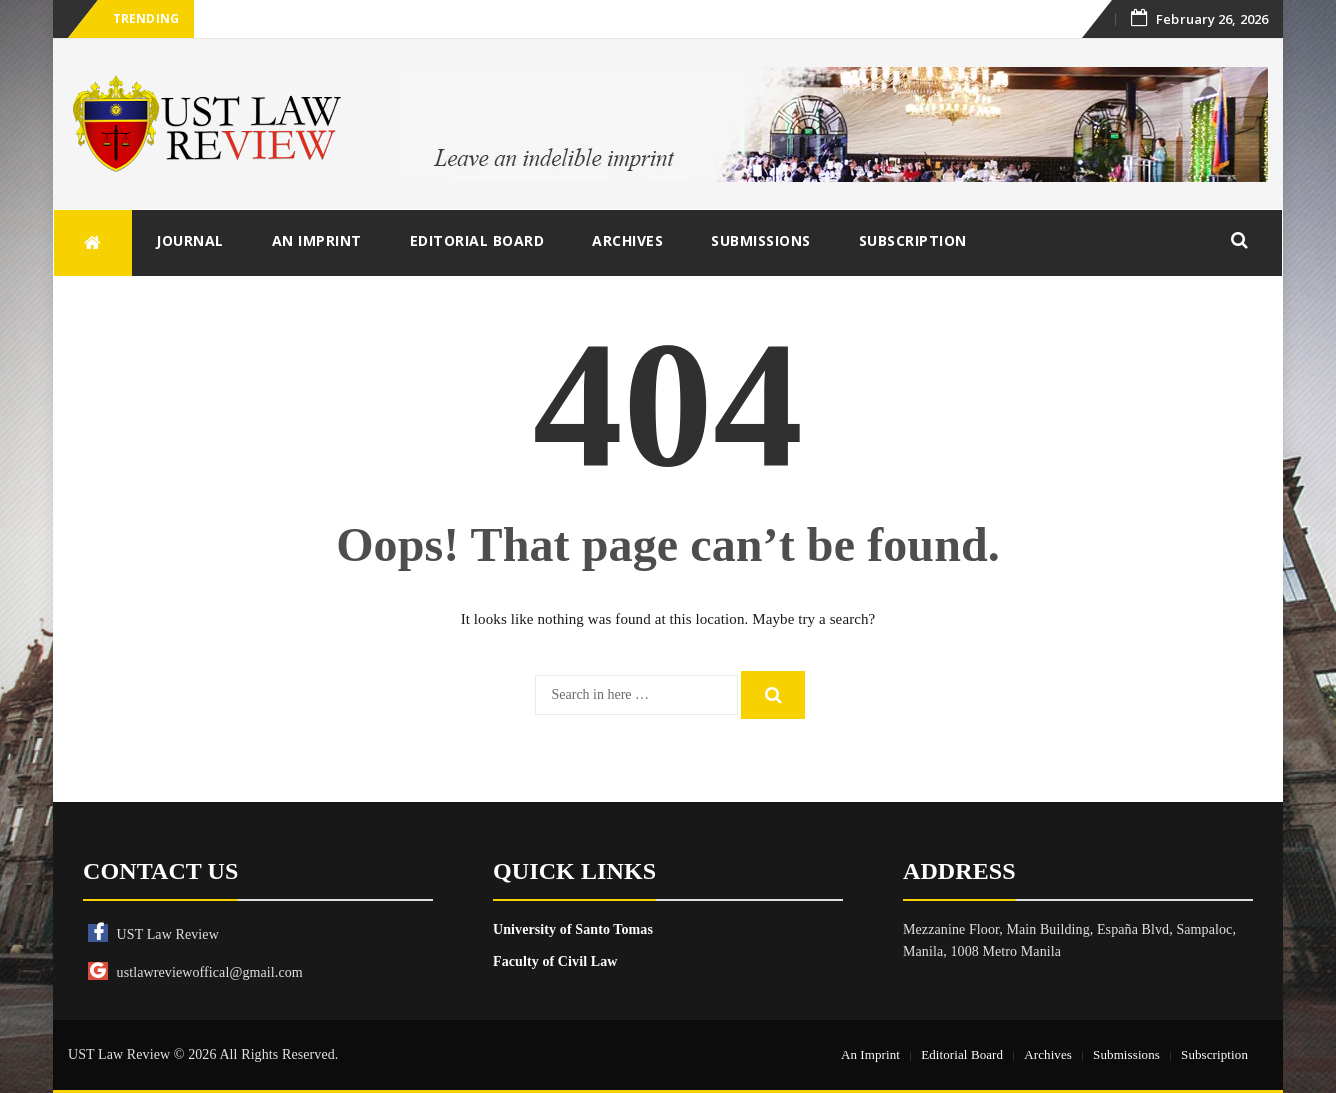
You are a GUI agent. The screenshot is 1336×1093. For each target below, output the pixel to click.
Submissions (761, 240)
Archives (627, 240)
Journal (190, 240)
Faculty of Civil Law (555, 961)
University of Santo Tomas (573, 929)
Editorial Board (477, 240)
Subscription (913, 240)
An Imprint (317, 240)
